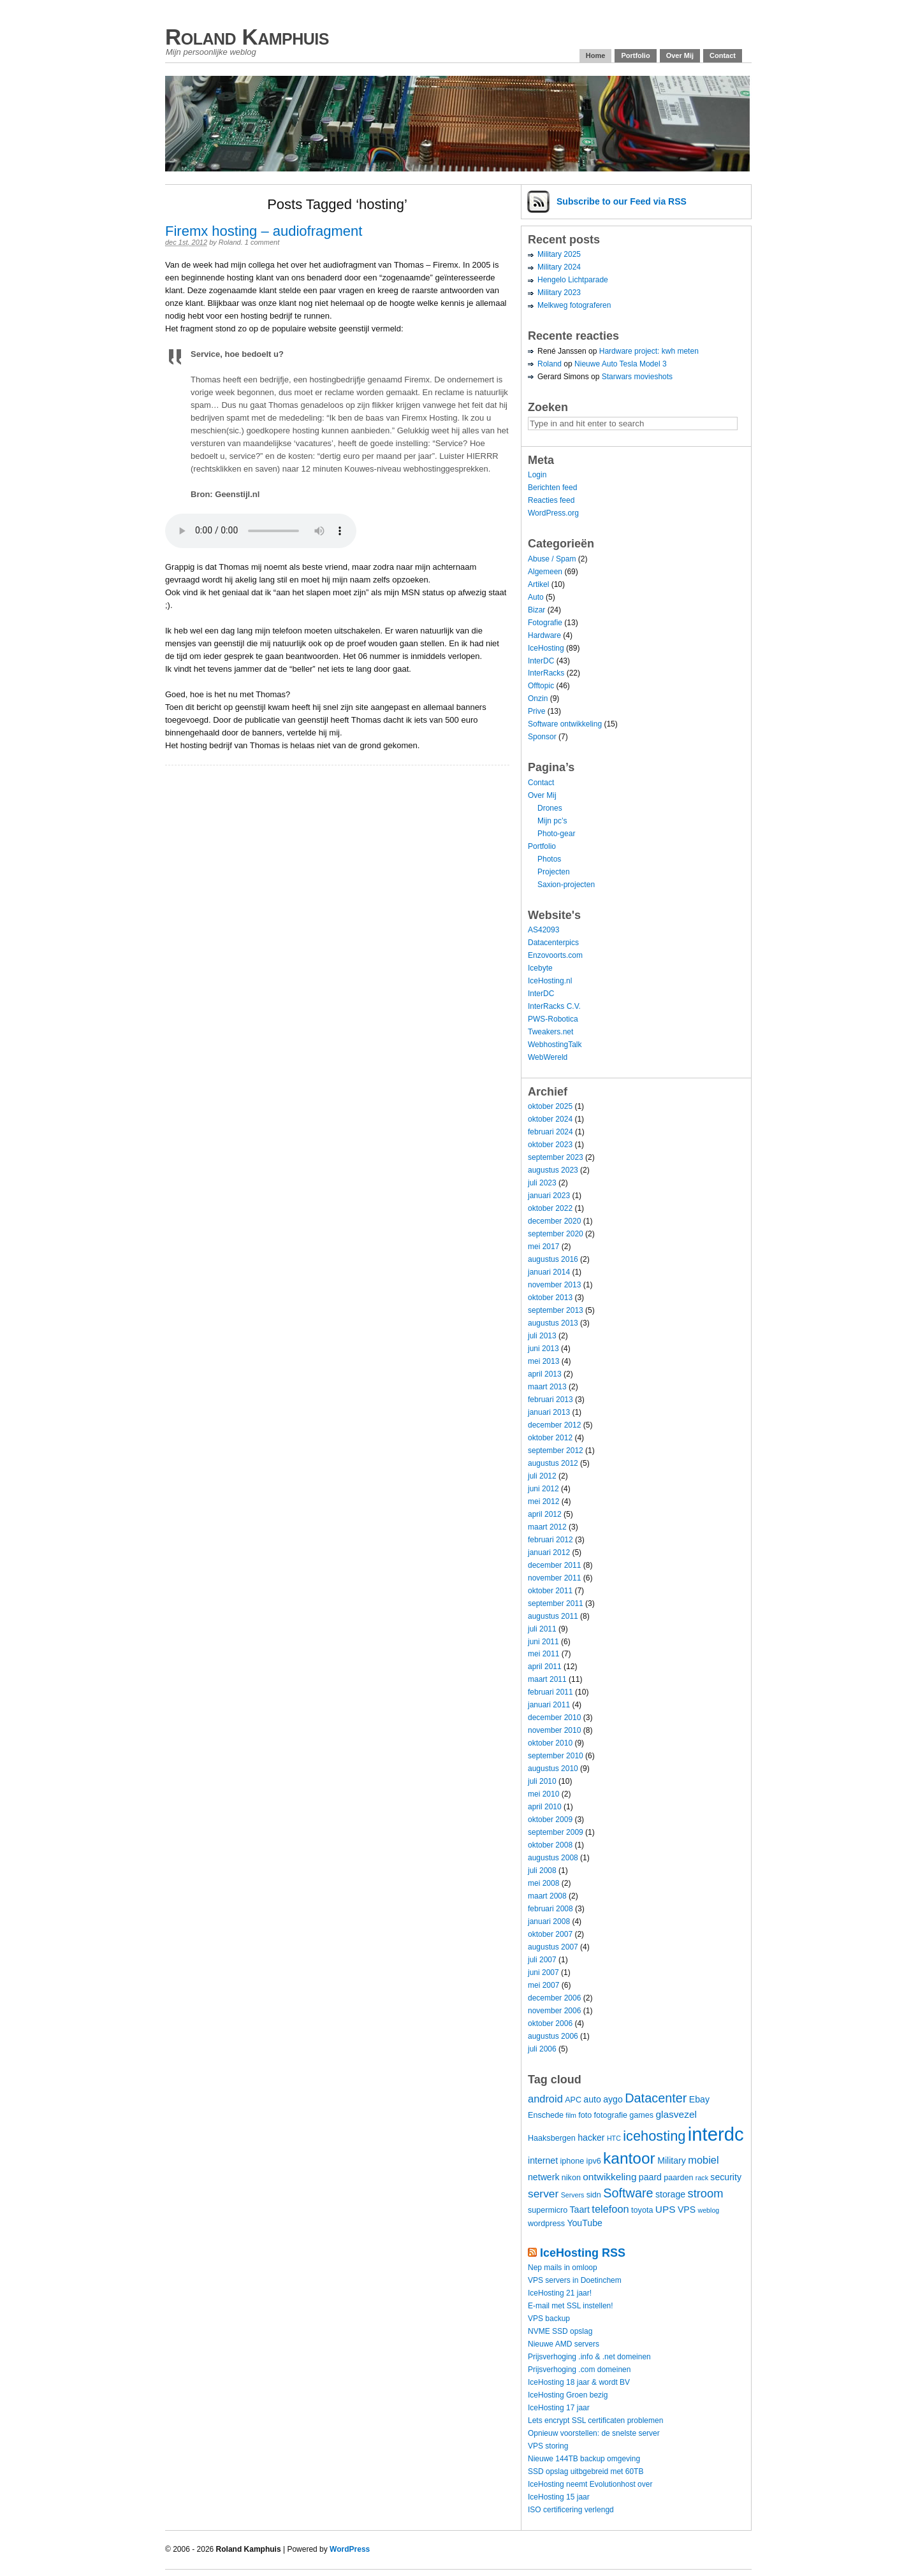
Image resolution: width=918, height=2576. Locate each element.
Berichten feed (552, 487)
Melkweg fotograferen (574, 305)
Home (596, 55)
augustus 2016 (553, 1259)
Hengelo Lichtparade (572, 279)
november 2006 (554, 2010)
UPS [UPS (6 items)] (665, 2209)
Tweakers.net (550, 1031)
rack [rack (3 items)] (702, 2178)
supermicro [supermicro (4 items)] (547, 2210)
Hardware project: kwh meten (649, 351)
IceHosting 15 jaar (559, 2497)
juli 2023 (542, 1182)
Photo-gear (556, 833)
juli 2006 (542, 2048)
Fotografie (545, 622)
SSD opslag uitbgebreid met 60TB (585, 2471)
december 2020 (554, 1221)
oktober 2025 (550, 1106)
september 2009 (555, 1832)
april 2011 (545, 1666)
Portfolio (635, 55)
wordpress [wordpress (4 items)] (546, 2223)
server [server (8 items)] (543, 2193)
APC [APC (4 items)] (573, 2099)
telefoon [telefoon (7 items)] (610, 2209)
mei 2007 (543, 1985)
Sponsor (542, 736)
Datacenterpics (553, 942)
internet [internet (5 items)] (543, 2160)
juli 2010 (542, 1781)
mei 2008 (543, 1883)
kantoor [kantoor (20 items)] (629, 2158)
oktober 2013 (550, 1297)
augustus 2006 (553, 2036)
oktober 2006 (550, 2023)
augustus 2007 (553, 1947)
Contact (723, 55)
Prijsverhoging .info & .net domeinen (589, 2356)
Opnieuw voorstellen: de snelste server (594, 2433)
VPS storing (548, 2446)
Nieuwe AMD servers (563, 2344)
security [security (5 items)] (725, 2177)
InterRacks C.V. (554, 1006)
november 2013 (554, 1284)
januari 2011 (549, 1704)
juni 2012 (543, 1488)
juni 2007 (543, 1972)
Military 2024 (559, 267)
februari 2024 (550, 1131)
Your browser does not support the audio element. (260, 531)
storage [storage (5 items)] (670, 2194)
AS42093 (543, 929)
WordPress (350, 2549)
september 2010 (555, 1755)
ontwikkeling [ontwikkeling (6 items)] (609, 2176)
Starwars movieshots (637, 376)
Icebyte (540, 968)
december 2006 (554, 1998)
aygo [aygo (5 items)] (613, 2099)
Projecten (553, 871)
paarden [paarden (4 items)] (678, 2177)
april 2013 (545, 1374)
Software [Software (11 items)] (628, 2193)
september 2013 (555, 1310)
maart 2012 (547, 1527)
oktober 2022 (550, 1208)
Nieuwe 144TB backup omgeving (584, 2458)
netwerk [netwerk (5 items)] (543, 2177)
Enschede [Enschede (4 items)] (546, 2115)
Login (537, 474)
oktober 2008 (550, 1845)
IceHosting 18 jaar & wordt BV (579, 2382)
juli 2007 (542, 1959)
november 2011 (554, 1578)
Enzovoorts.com (555, 955)
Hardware (544, 635)
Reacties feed (551, 500)
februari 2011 (550, 1692)
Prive (536, 711)
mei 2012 (543, 1501)
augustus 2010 (553, 1768)
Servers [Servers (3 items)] (573, 2195)
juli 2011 (542, 1628)
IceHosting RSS (582, 2253)
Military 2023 (559, 292)
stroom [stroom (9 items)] (705, 2193)
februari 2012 (550, 1539)
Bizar (536, 609)
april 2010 (545, 1806)
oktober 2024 (550, 1119)
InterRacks (546, 673)
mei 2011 (543, 1653)
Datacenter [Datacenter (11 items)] (656, 2098)
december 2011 (554, 1565)
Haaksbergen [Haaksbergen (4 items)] (552, 2138)
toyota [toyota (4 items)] (642, 2210)
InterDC (541, 660)
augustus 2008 (553, 1857)
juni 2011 (543, 1641)
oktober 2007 (550, 1934)
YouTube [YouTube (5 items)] (584, 2223)
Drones (549, 808)
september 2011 (555, 1603)
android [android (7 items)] (545, 2098)
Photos (549, 859)
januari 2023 (549, 1195)
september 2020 (555, 1233)
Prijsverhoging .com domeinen (579, 2369)
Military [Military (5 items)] (671, 2160)
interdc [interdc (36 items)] (716, 2134)
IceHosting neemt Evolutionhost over (590, 2484)
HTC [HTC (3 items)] (614, 2138)
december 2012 (554, 1425)
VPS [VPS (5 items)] (687, 2209)
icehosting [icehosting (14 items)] (654, 2136)
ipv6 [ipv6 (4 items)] (593, 2161)
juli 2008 (542, 1870)
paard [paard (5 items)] (650, 2177)
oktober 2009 (550, 1819)
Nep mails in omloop (562, 2267)
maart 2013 (547, 1386)
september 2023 (555, 1157)
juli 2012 (542, 1476)
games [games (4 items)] (641, 2115)
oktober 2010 (550, 1743)
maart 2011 (547, 1679)
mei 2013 (543, 1361)
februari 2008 (550, 1908)
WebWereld (547, 1057)
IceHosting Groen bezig (568, 2395)
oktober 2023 (550, 1144)
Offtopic (541, 685)
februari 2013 (550, 1399)
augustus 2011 (553, 1616)
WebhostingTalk (555, 1044)
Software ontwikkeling (565, 724)
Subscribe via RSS (622, 201)
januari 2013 (549, 1412)
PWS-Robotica (553, 1019)
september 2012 (555, 1450)
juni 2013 (543, 1348)
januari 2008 (549, 1921)
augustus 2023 (553, 1170)
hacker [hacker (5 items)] (591, 2137)
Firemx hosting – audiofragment (263, 231)
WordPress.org (553, 513)
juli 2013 (542, 1335)
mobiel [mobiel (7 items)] (703, 2160)
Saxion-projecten (566, 884)
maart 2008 (547, 1896)
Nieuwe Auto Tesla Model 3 (620, 363)
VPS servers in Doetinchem (575, 2280)
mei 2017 (543, 1246)
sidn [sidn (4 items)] (593, 2194)
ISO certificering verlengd (571, 2509)
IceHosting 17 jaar (559, 2407)
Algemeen (545, 571)
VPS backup (549, 2318)
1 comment (262, 242)
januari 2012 (549, 1552)
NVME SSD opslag (560, 2331)
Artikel (538, 584)
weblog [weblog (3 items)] (708, 2210)
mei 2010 (543, 1794)
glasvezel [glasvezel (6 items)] (676, 2114)
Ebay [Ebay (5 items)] (699, 2099)
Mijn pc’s (552, 820)
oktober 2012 (550, 1437)
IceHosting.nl (550, 980)
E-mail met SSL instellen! (570, 2305)
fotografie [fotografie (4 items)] (610, 2115)
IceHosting (546, 648)
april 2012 (545, 1514)
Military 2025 (559, 254)
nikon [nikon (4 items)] (571, 2177)
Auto (536, 597)
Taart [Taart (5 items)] (580, 2209)
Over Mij (680, 55)
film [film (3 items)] (570, 2115)
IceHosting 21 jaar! (560, 2293)
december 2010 (554, 1717)
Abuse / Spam (552, 558)
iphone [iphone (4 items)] (572, 2161)
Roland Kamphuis (247, 36)
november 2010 (554, 1730)
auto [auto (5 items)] (592, 2099)
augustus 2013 (553, 1323)
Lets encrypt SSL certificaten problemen (595, 2420)
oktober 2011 (550, 1590)
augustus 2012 (553, 1463)
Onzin (538, 698)
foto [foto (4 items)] (585, 2115)
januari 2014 (549, 1272)
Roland (230, 242)
